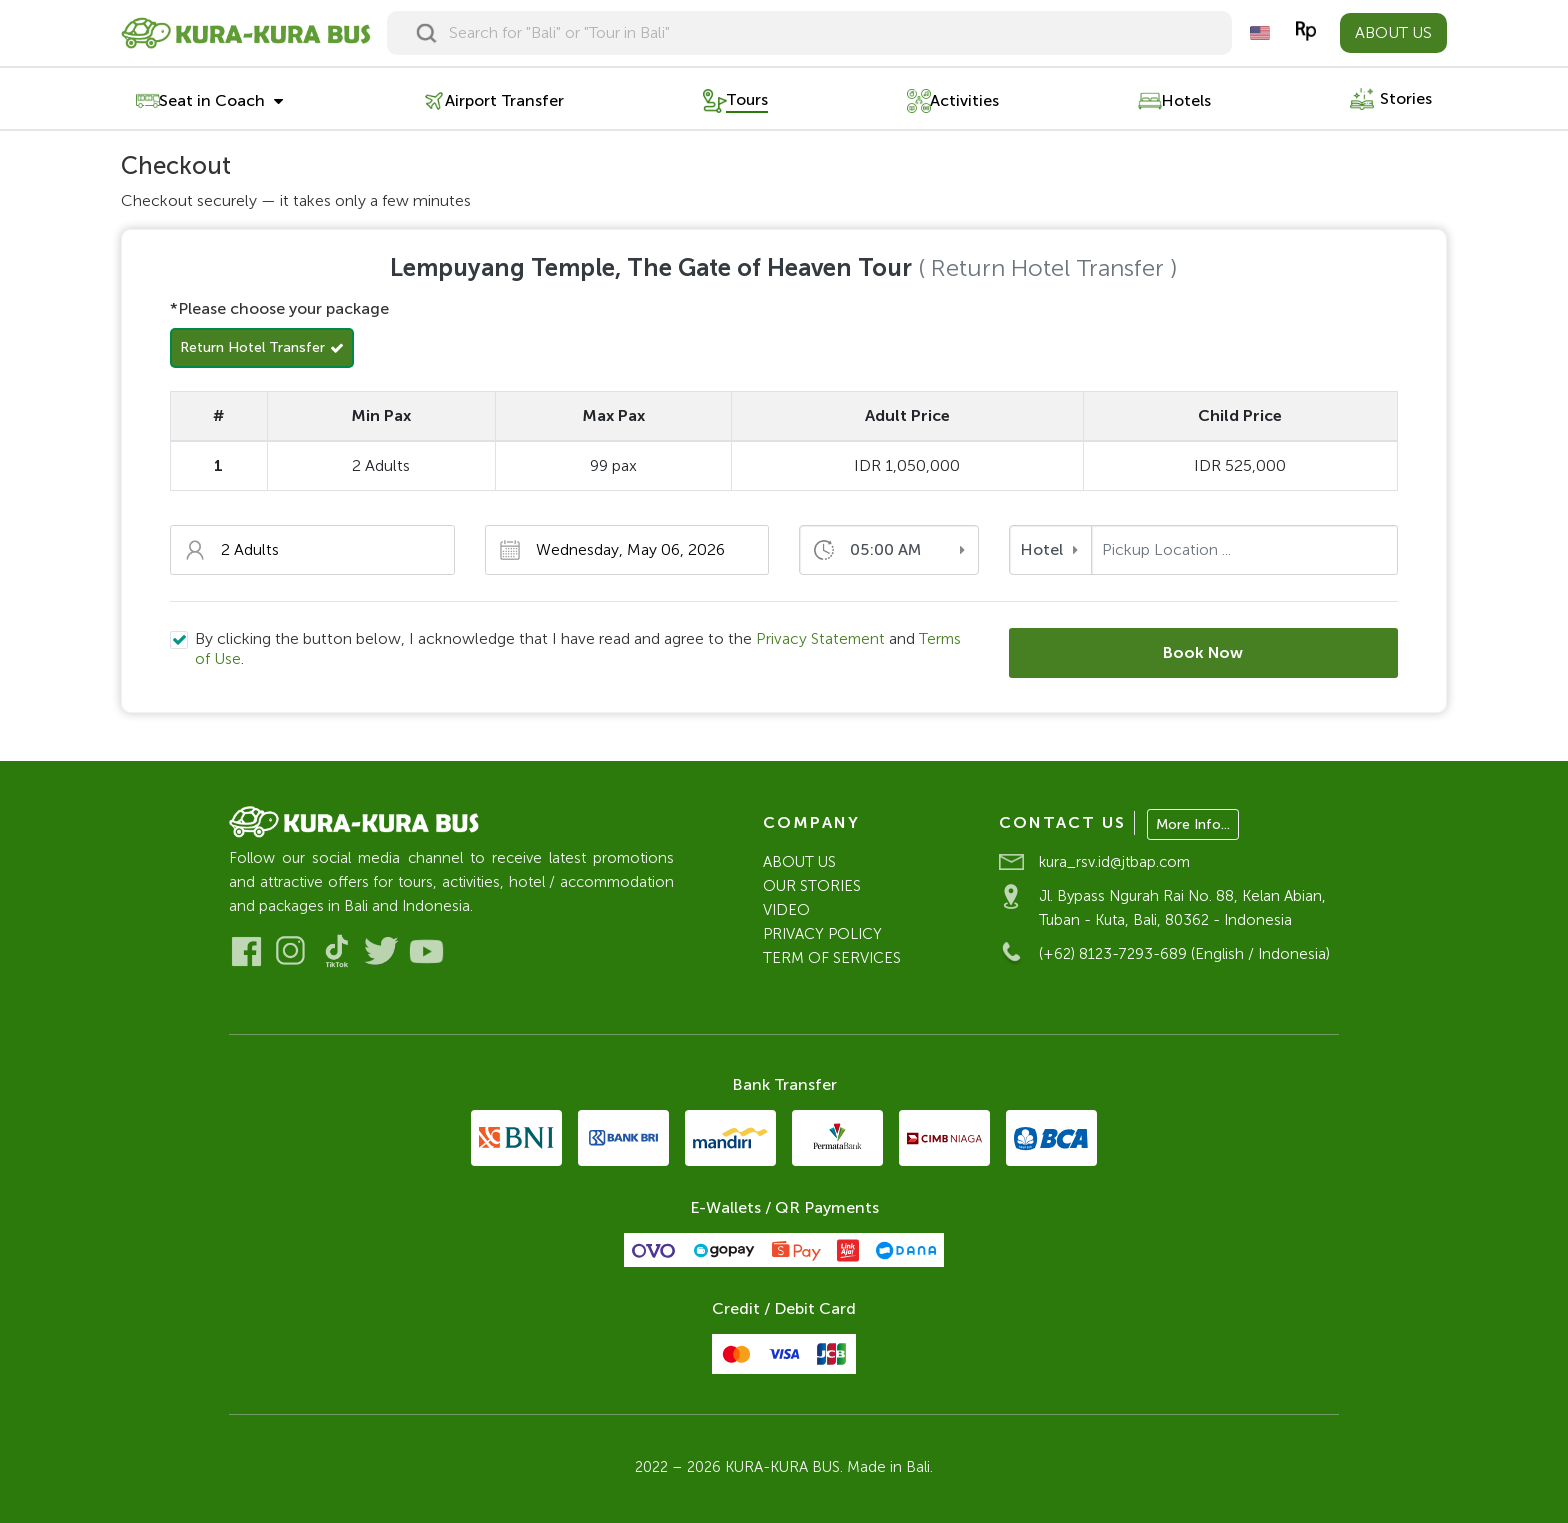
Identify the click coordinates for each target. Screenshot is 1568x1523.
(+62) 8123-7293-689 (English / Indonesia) (1184, 954)
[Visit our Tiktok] (336, 951)
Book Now (1203, 652)
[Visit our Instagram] (291, 951)
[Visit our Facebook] (246, 951)
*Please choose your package (279, 308)
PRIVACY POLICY (822, 934)
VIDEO (786, 910)
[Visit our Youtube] (426, 951)
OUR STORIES (812, 886)
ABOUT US (1393, 32)
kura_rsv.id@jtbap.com (1114, 862)
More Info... (1193, 824)
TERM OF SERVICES (832, 958)
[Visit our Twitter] (381, 951)
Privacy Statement (822, 638)
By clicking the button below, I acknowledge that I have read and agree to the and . (580, 648)
